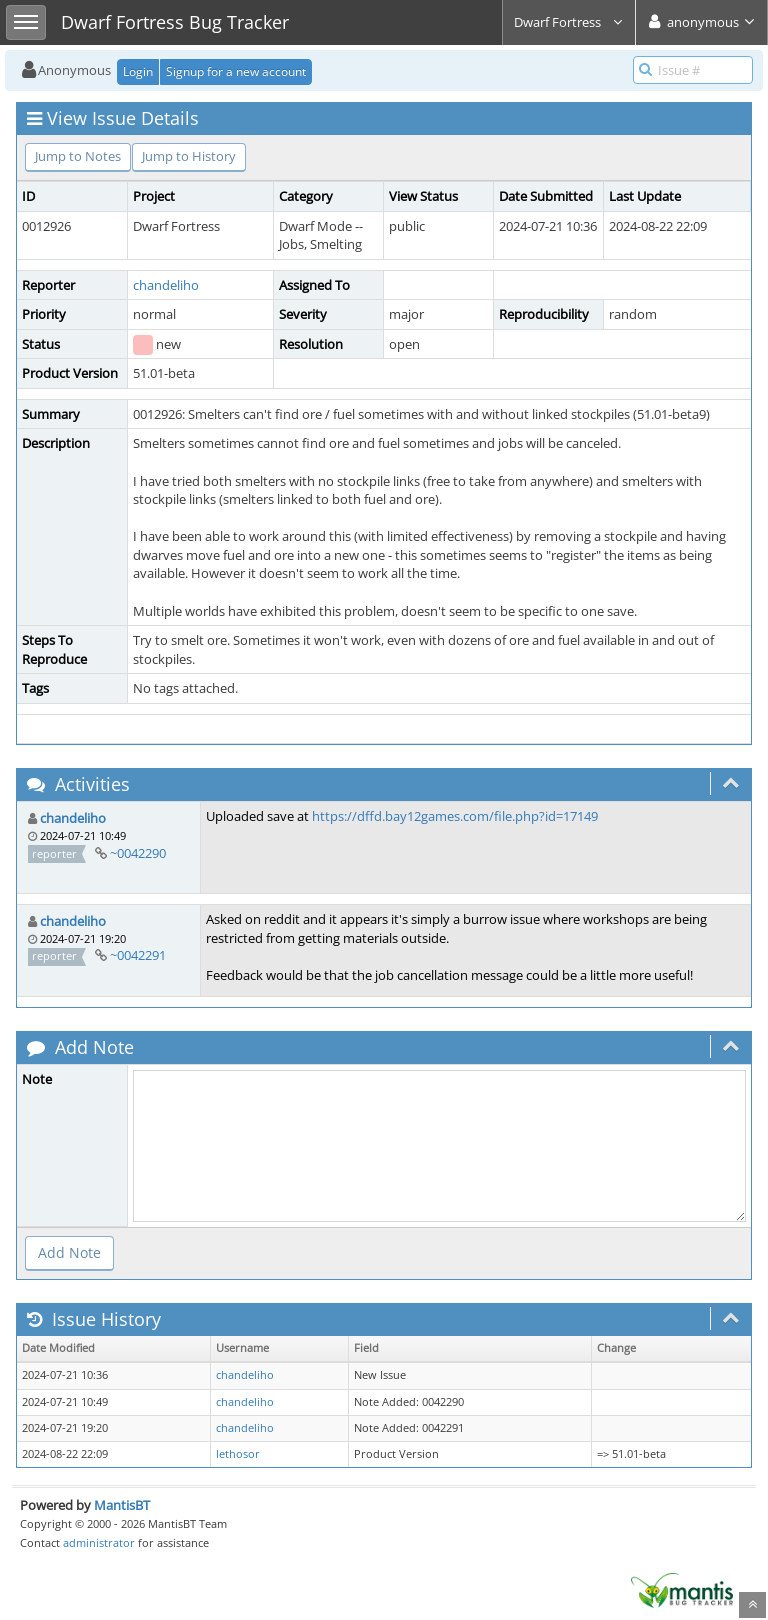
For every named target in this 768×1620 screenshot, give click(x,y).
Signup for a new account (236, 71)
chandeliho (166, 285)
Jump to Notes (78, 156)
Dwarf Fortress (569, 22)
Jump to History (189, 156)
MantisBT (122, 1505)
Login (138, 71)
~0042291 (138, 955)
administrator (99, 1542)
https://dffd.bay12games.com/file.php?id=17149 (455, 816)
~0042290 (138, 853)
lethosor (238, 1454)
